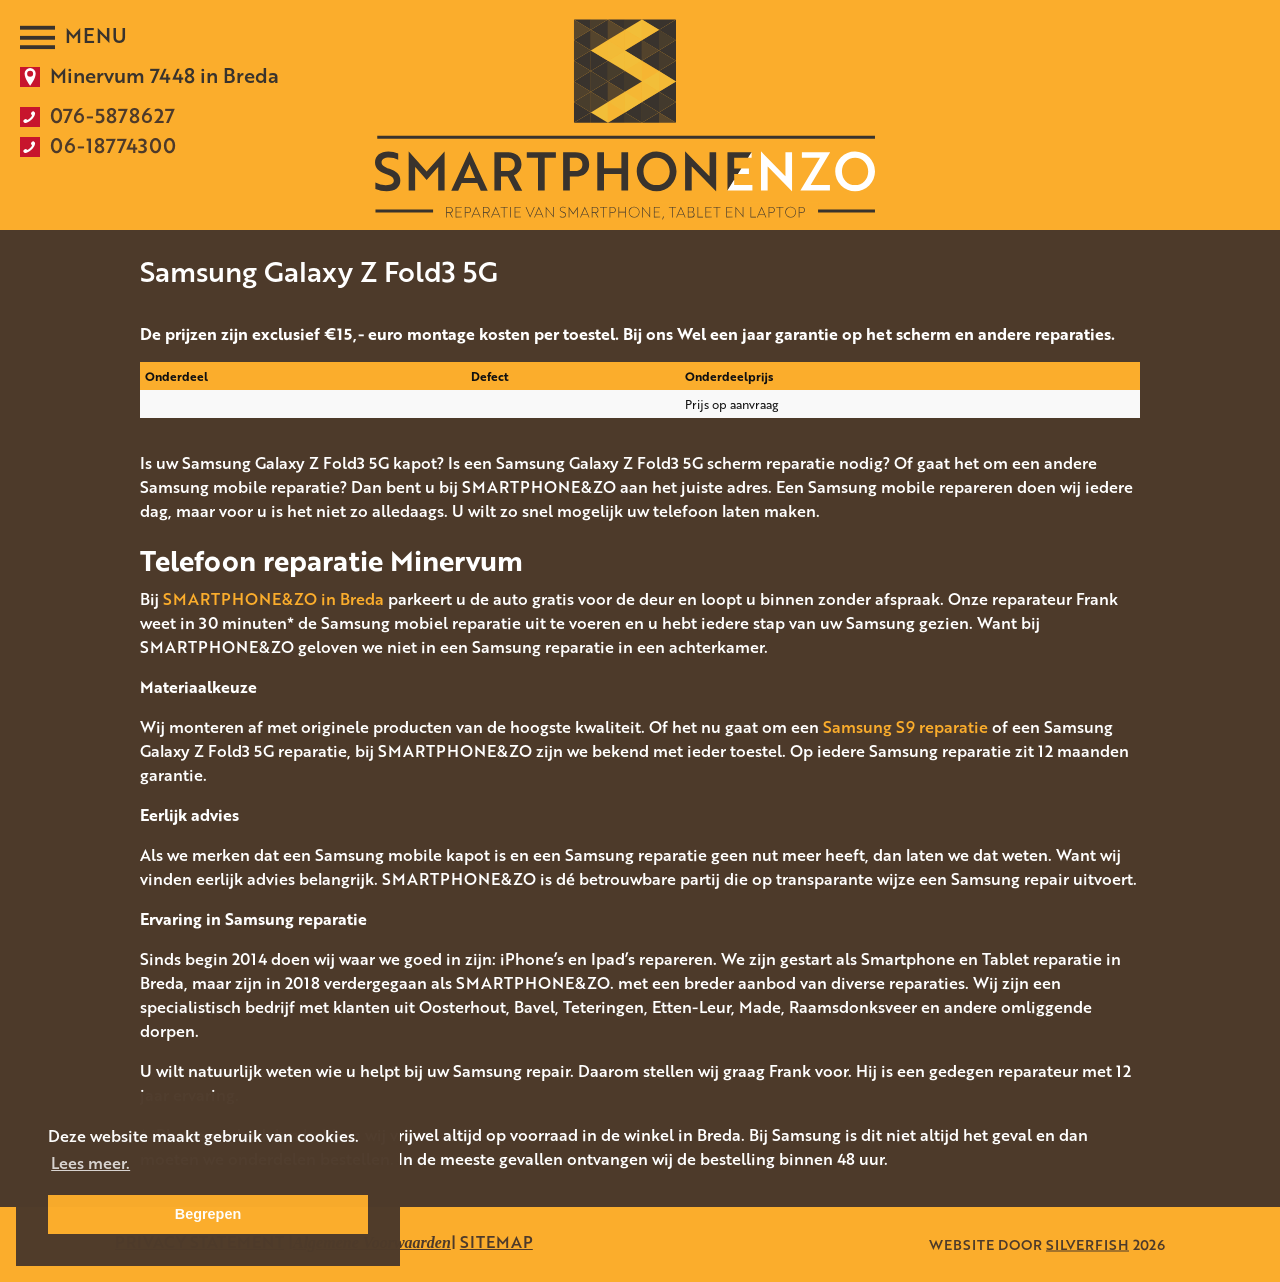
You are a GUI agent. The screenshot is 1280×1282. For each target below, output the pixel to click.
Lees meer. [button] (90, 1163)
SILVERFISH (1087, 1244)
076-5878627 (112, 115)
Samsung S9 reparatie (905, 727)
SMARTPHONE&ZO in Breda (273, 599)
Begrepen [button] (208, 1214)
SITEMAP (496, 1242)
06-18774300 (113, 145)
